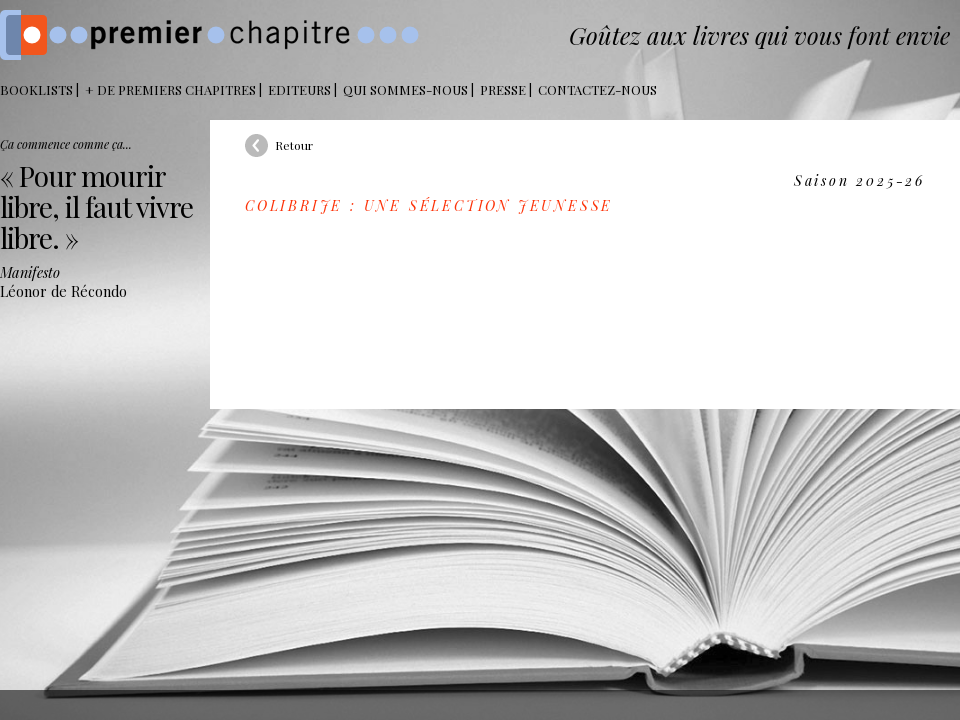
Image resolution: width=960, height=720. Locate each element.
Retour (294, 145)
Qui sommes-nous (405, 89)
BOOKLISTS (36, 89)
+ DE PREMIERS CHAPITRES (170, 89)
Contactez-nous (597, 89)
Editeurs (299, 89)
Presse (503, 89)
